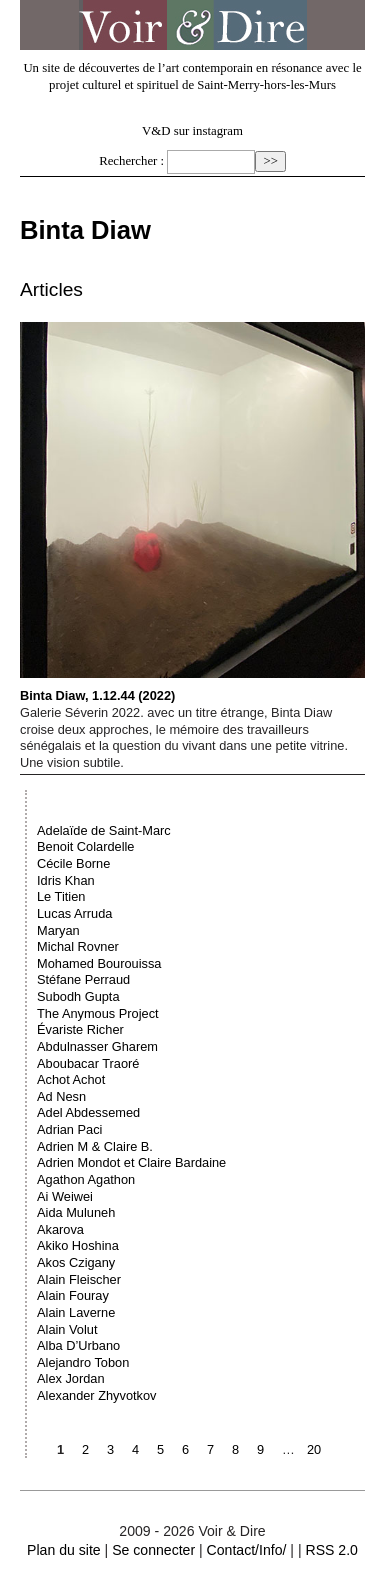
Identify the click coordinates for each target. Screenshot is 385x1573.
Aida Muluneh (76, 1212)
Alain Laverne (76, 1312)
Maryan (58, 930)
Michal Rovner (78, 946)
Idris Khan (66, 880)
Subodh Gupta (78, 996)
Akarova (60, 1229)
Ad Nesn (61, 1096)
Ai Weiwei (65, 1196)
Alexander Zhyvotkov (97, 1395)
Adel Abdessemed (88, 1112)
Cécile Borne (73, 863)
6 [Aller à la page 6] (185, 1449)
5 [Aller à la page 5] (160, 1449)
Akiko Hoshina (78, 1245)
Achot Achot (71, 1079)
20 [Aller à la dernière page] (314, 1449)
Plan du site (64, 1550)
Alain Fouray (73, 1295)
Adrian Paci (69, 1129)
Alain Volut (67, 1329)
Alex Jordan (71, 1378)
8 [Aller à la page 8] (235, 1449)
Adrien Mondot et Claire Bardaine (131, 1162)
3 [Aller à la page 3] (110, 1449)
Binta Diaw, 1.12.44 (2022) (192, 512)
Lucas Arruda (74, 913)
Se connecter (153, 1550)
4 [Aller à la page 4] (135, 1449)
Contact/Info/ (247, 1550)
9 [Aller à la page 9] (260, 1449)
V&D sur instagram (192, 131)
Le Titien (61, 896)
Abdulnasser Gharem (97, 1046)
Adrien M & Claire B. (95, 1146)
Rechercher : (131, 161)
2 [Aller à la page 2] (85, 1449)
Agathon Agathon (86, 1179)
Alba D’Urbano (78, 1345)
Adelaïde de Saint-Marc (104, 830)
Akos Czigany (76, 1262)
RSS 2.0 (331, 1550)
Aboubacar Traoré (88, 1063)
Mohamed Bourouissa (99, 963)
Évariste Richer (80, 1029)
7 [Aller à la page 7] (210, 1449)
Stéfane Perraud (83, 979)
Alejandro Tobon (83, 1362)
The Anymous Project (98, 1013)
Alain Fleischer (79, 1279)
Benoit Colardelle (85, 846)
